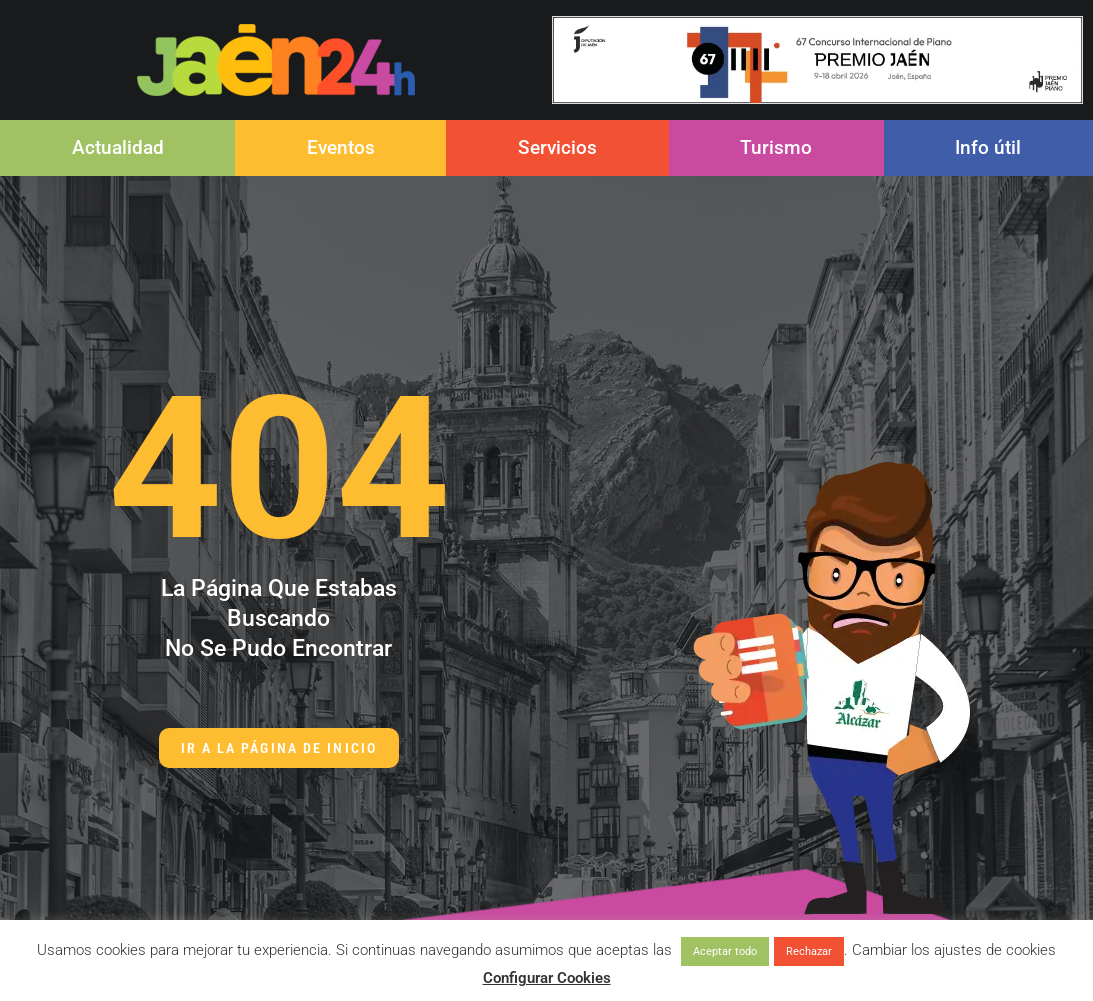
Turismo (776, 147)
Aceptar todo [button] (725, 951)
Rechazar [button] (809, 951)
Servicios (557, 147)
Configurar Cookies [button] (547, 978)
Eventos (341, 147)
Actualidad (118, 147)
